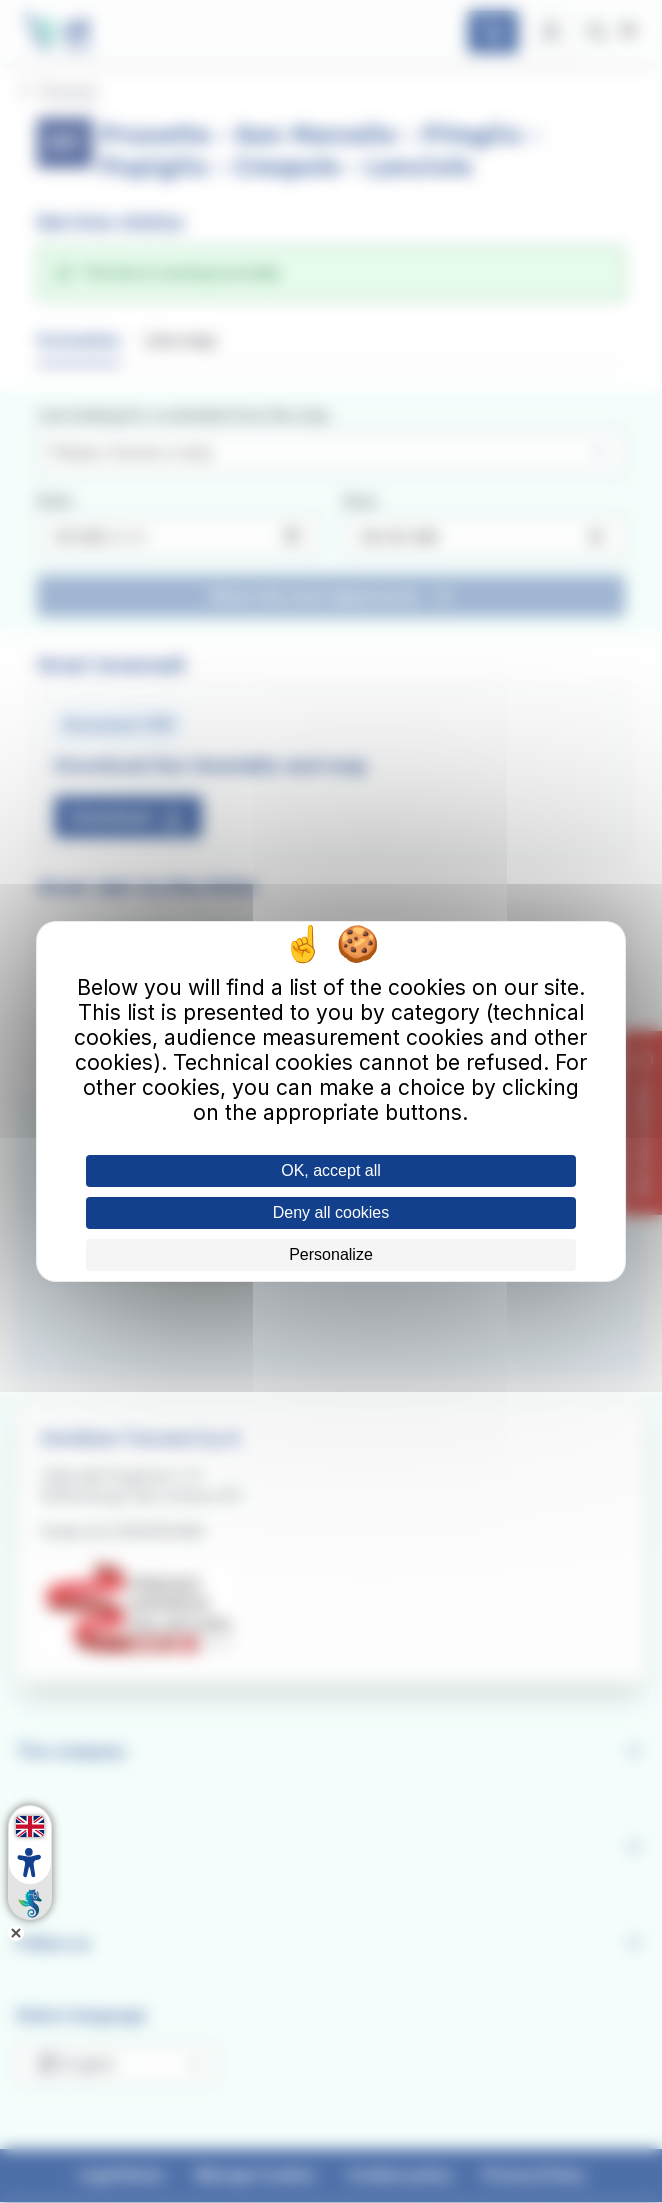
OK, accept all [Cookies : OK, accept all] (331, 1170)
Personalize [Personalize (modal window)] (331, 1254)
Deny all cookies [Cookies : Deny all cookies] (331, 1212)
